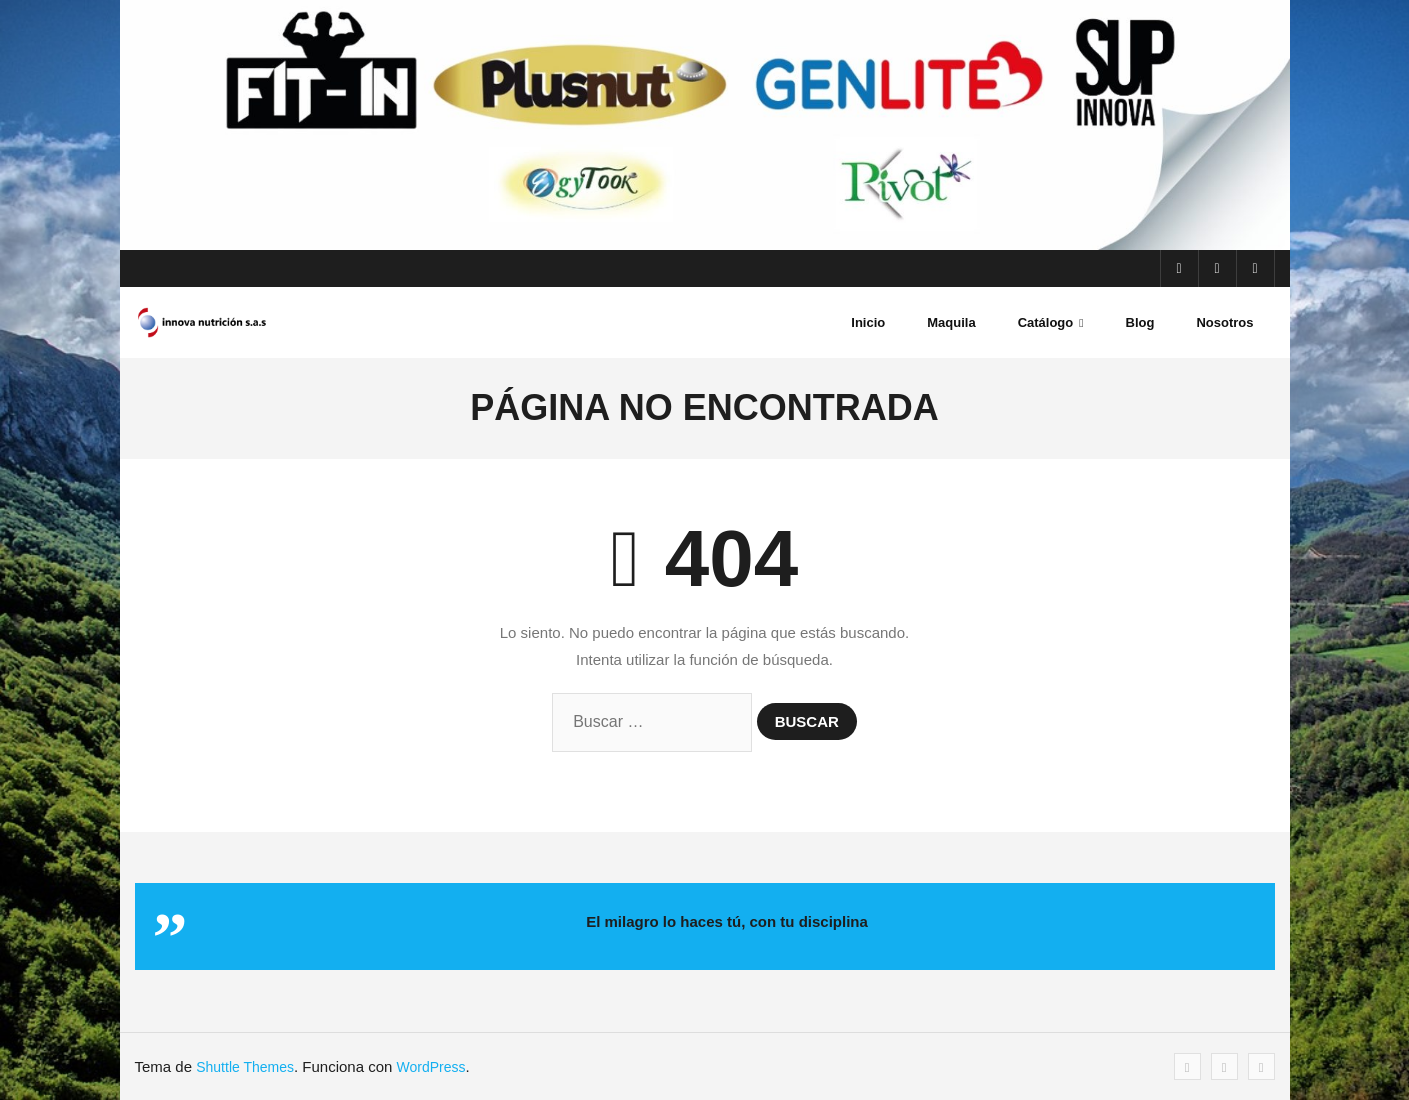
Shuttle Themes (245, 1067)
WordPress (431, 1067)
